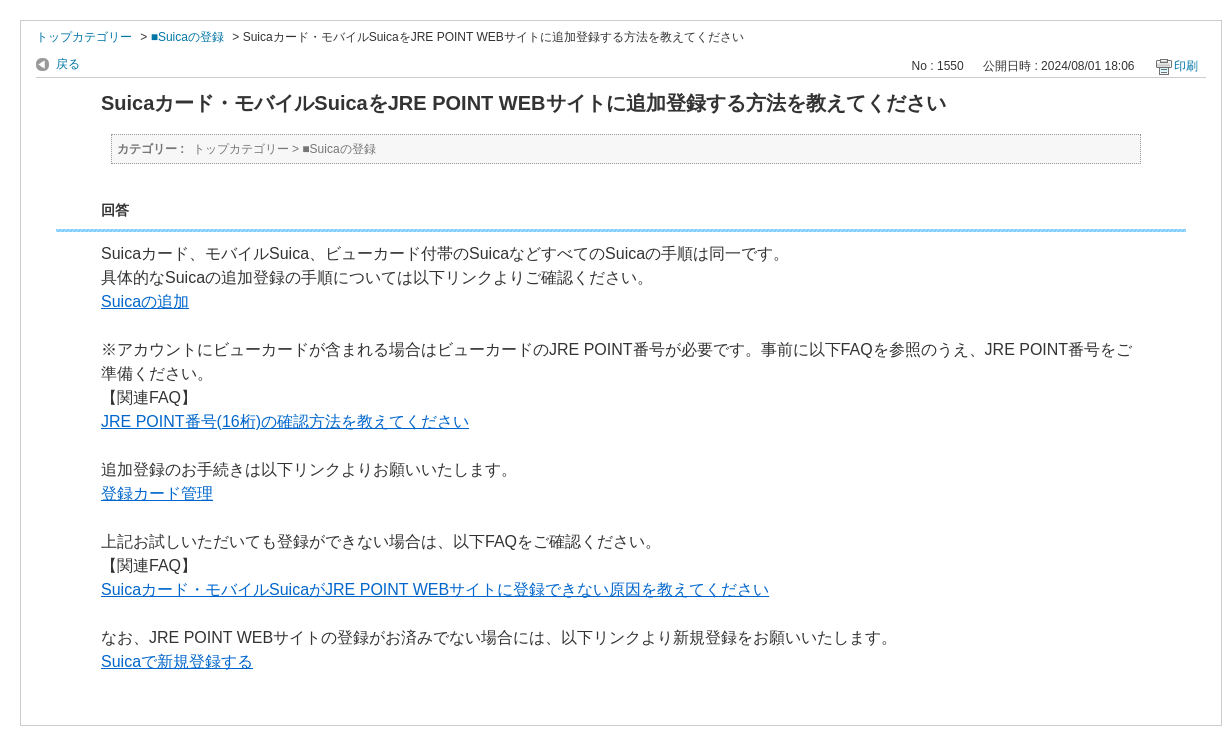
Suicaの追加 (145, 301)
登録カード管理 (157, 493)
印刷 (1186, 66)
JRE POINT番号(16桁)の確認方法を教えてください (285, 421)
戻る (68, 64)
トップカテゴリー (84, 37)
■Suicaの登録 (187, 37)
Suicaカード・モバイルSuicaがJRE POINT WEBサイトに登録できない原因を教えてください (435, 589)
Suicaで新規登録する (177, 661)
